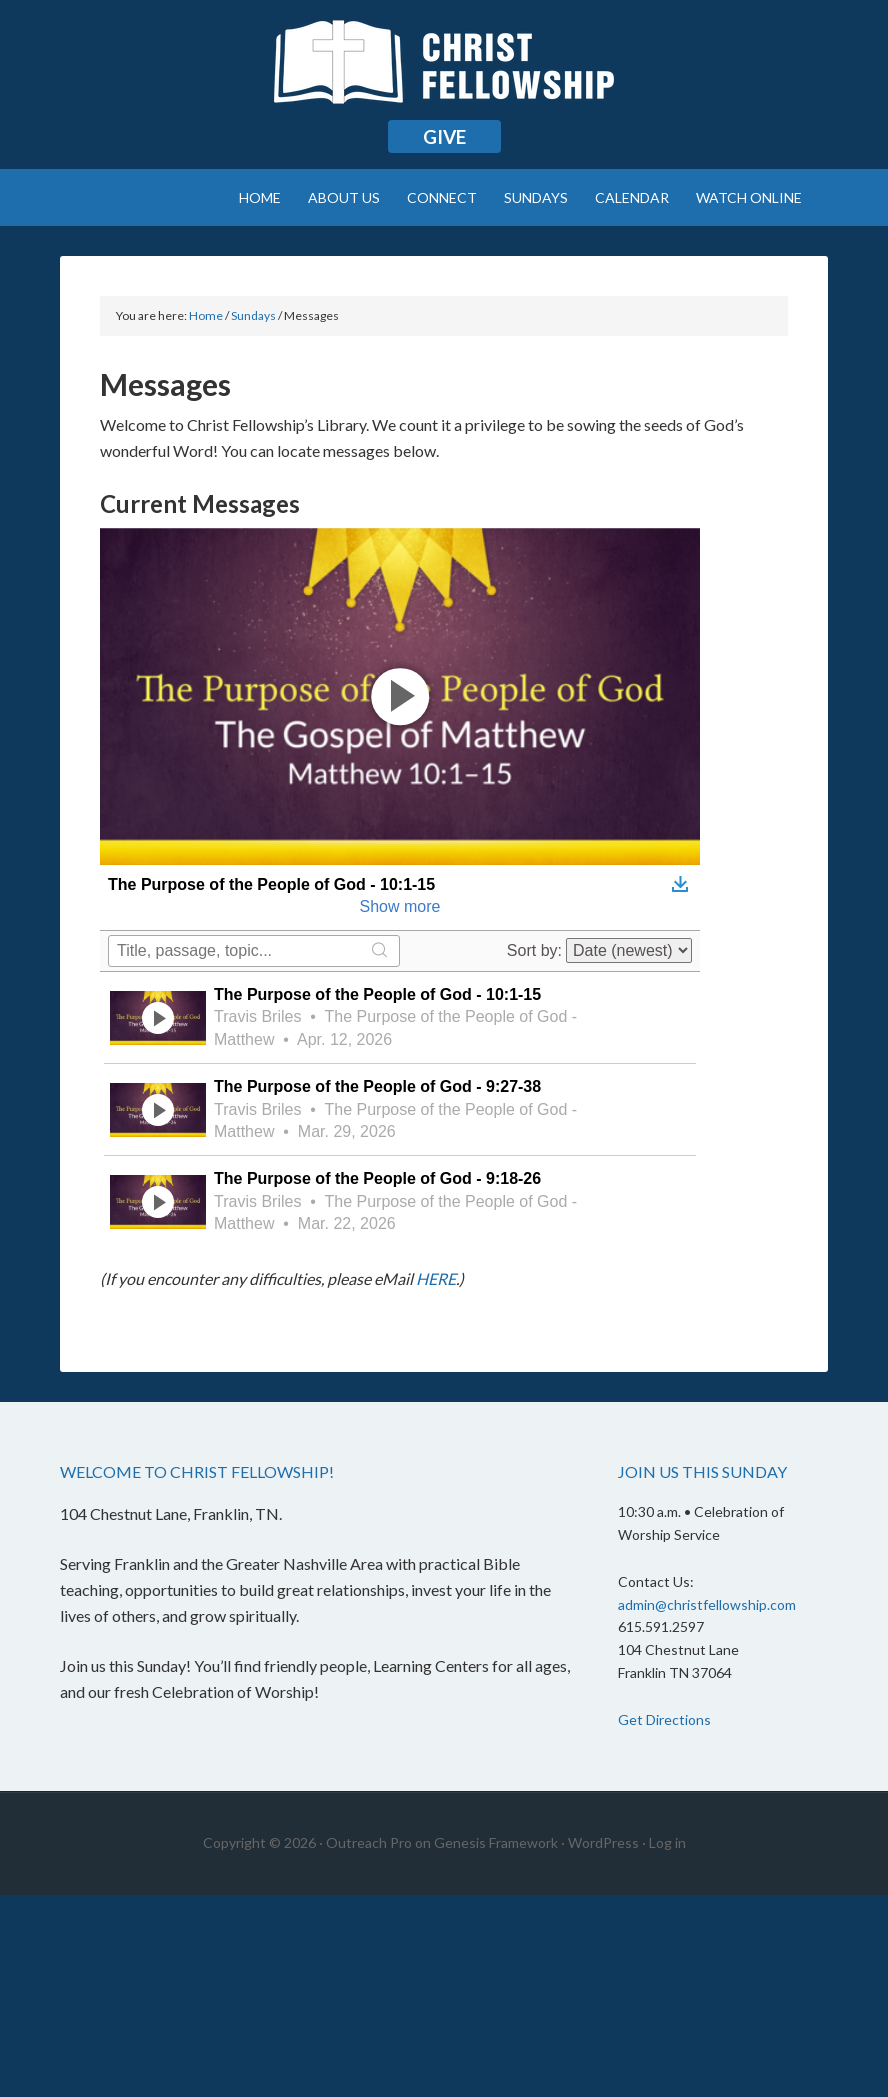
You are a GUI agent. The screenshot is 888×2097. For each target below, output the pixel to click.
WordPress (603, 1842)
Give (444, 136)
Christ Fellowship (443, 70)
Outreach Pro (369, 1842)
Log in (667, 1842)
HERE (436, 1278)
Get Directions (664, 1719)
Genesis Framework (496, 1842)
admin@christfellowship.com (707, 1604)
